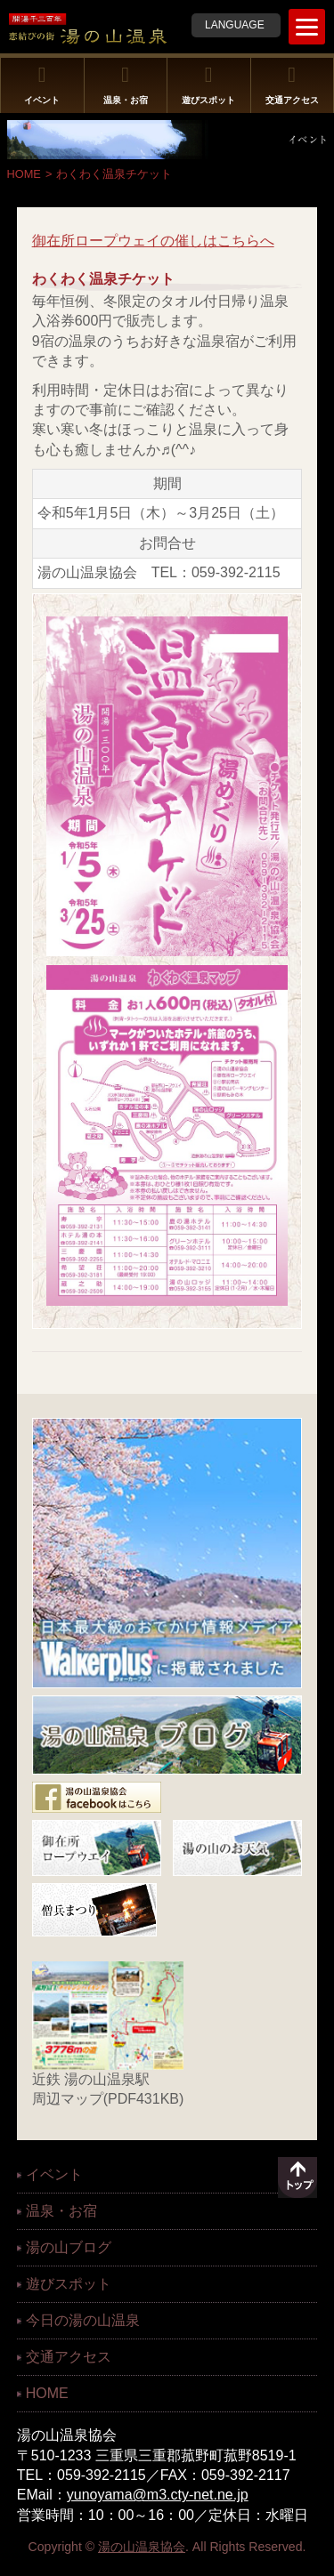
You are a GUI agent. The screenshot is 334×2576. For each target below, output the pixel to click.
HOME (24, 174)
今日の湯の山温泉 (83, 2320)
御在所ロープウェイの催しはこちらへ (153, 240)
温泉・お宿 (125, 84)
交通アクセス (292, 84)
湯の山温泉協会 (141, 2547)
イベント (42, 84)
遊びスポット (208, 84)
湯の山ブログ (68, 2247)
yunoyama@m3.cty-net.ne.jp (157, 2494)
